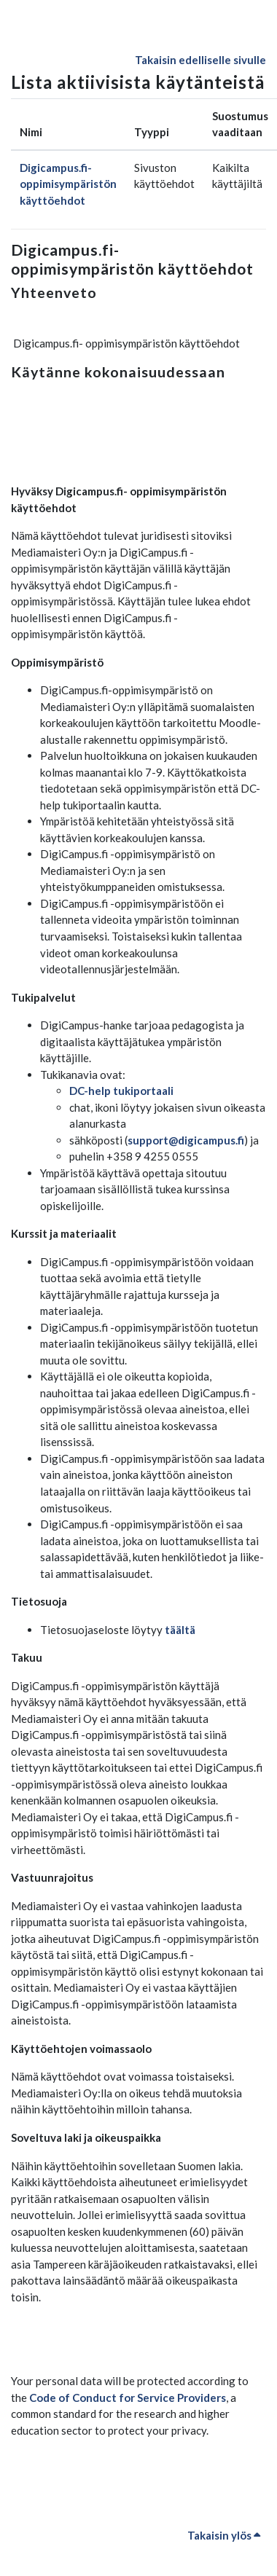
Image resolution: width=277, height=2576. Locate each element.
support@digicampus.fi (186, 1140)
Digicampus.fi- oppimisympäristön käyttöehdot (68, 184)
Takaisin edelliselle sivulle (200, 59)
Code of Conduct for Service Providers (127, 2397)
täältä (180, 1629)
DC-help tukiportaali (121, 1090)
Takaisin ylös (223, 2535)
